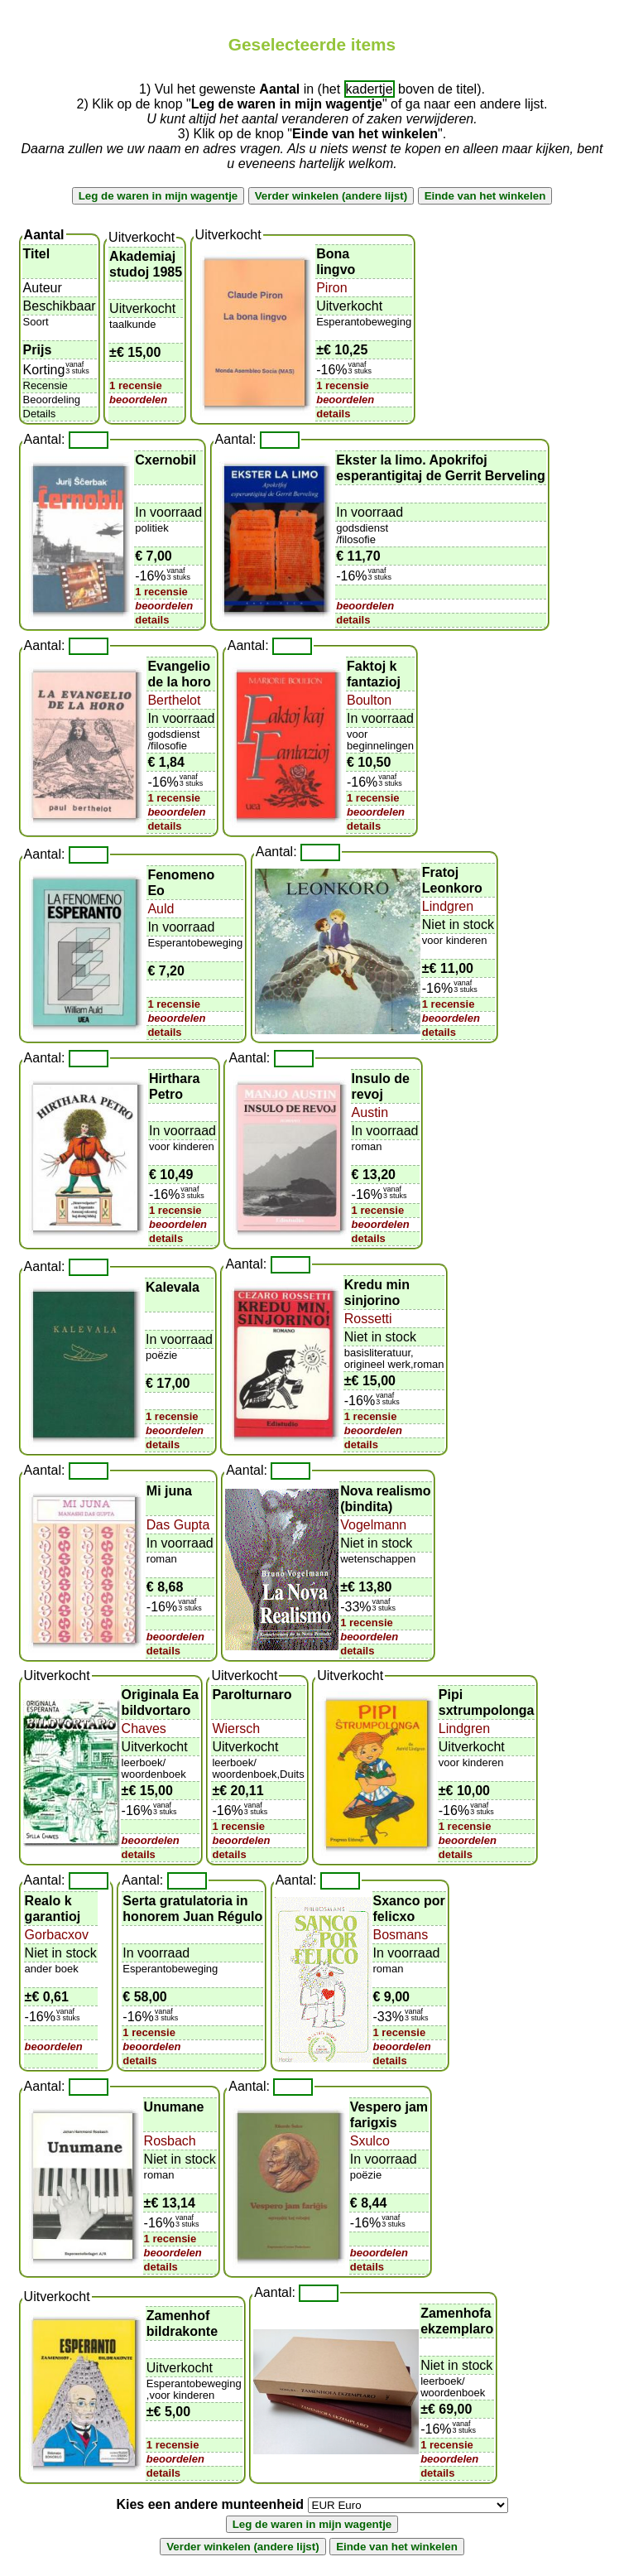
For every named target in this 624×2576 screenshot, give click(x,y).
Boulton (369, 700)
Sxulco (370, 2141)
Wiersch (236, 1728)
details (333, 413)
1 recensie (135, 385)
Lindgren (447, 906)
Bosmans (401, 1935)
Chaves (144, 1728)
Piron (331, 288)
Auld (160, 909)
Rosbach (170, 2141)
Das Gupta (177, 1525)
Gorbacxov (57, 1935)
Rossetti (368, 1319)
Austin (370, 1112)
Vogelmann (373, 1525)
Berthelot (173, 700)
